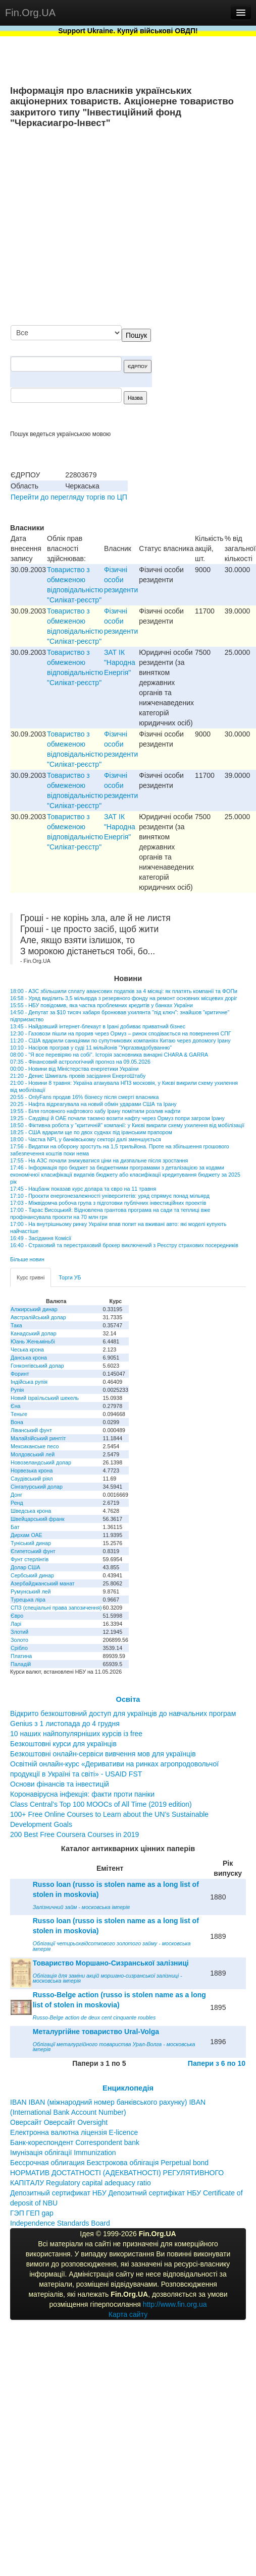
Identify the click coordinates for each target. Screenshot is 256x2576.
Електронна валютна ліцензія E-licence (74, 2132)
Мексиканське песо (35, 1446)
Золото (19, 1640)
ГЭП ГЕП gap (32, 2213)
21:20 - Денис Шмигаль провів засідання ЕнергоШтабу (77, 1076)
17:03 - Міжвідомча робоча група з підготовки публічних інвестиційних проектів (108, 1203)
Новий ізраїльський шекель (45, 1398)
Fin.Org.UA (30, 12)
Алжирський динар (34, 1309)
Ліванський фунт (31, 1430)
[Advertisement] (151, 227)
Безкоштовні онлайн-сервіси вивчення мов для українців (103, 1754)
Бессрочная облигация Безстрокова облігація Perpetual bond (109, 2163)
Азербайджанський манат (43, 1583)
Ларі (16, 1624)
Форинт (20, 1374)
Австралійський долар (38, 1317)
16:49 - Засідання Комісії (40, 1238)
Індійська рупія (29, 1382)
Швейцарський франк (38, 1519)
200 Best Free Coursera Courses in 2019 (74, 1834)
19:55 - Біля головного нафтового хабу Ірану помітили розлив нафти (95, 1111)
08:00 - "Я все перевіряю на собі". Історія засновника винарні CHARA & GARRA (109, 1055)
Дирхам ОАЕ (26, 1535)
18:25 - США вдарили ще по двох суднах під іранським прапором (91, 1132)
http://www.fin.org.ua (175, 2304)
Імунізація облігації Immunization (63, 2153)
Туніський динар (31, 1543)
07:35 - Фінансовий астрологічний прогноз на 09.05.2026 (80, 1062)
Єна (15, 1406)
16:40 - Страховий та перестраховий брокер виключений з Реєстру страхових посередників (124, 1245)
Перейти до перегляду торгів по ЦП (69, 497)
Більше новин (27, 1259)
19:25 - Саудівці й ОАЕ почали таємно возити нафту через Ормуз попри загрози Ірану (117, 1118)
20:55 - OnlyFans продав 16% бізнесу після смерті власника (84, 1097)
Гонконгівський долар (37, 1366)
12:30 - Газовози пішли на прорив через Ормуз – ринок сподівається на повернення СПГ (120, 1033)
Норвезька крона (32, 1470)
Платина (21, 1656)
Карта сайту (128, 2314)
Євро (17, 1616)
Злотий (19, 1632)
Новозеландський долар (41, 1462)
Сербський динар (32, 1575)
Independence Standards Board (60, 2223)
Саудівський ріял (32, 1479)
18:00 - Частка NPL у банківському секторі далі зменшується (85, 1139)
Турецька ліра (28, 1600)
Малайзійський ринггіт (38, 1438)
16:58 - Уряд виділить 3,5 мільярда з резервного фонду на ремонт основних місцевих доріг (123, 998)
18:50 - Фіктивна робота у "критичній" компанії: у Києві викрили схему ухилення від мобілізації (127, 1125)
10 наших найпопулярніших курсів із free (76, 1734)
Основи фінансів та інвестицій (59, 1784)
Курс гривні (30, 1277)
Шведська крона (31, 1511)
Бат (15, 1527)
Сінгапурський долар (37, 1487)
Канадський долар (34, 1333)
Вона (17, 1422)
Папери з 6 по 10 (216, 2063)
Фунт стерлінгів (29, 1559)
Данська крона (29, 1358)
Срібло (19, 1648)
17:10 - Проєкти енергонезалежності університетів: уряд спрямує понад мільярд (110, 1196)
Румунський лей (30, 1591)
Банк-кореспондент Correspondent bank (74, 2142)
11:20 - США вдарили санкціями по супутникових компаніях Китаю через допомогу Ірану (120, 1040)
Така (16, 1325)
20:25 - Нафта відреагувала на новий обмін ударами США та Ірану (93, 1104)
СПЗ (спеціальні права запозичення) (56, 1608)
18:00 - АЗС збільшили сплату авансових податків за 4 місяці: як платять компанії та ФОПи (123, 991)
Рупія (17, 1390)
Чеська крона (27, 1349)
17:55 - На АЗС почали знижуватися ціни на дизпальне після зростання (99, 1160)
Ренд (17, 1503)
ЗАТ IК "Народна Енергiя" (119, 662)
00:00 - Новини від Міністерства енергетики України (74, 1069)
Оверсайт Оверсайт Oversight (59, 2122)
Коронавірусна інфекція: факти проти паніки (82, 1794)
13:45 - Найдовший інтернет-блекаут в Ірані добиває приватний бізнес (97, 1026)
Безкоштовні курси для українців (63, 1744)
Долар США (25, 1567)
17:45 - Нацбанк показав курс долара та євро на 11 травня (83, 1189)
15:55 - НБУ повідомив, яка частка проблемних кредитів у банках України (101, 1005)
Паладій (21, 1664)
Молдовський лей (33, 1454)
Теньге (19, 1414)
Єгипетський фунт (33, 1551)
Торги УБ (70, 1277)
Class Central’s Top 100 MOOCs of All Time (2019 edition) (101, 1804)
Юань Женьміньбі (33, 1341)
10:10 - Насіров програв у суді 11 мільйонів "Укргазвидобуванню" (91, 1048)
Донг (16, 1495)
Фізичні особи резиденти (121, 580)
